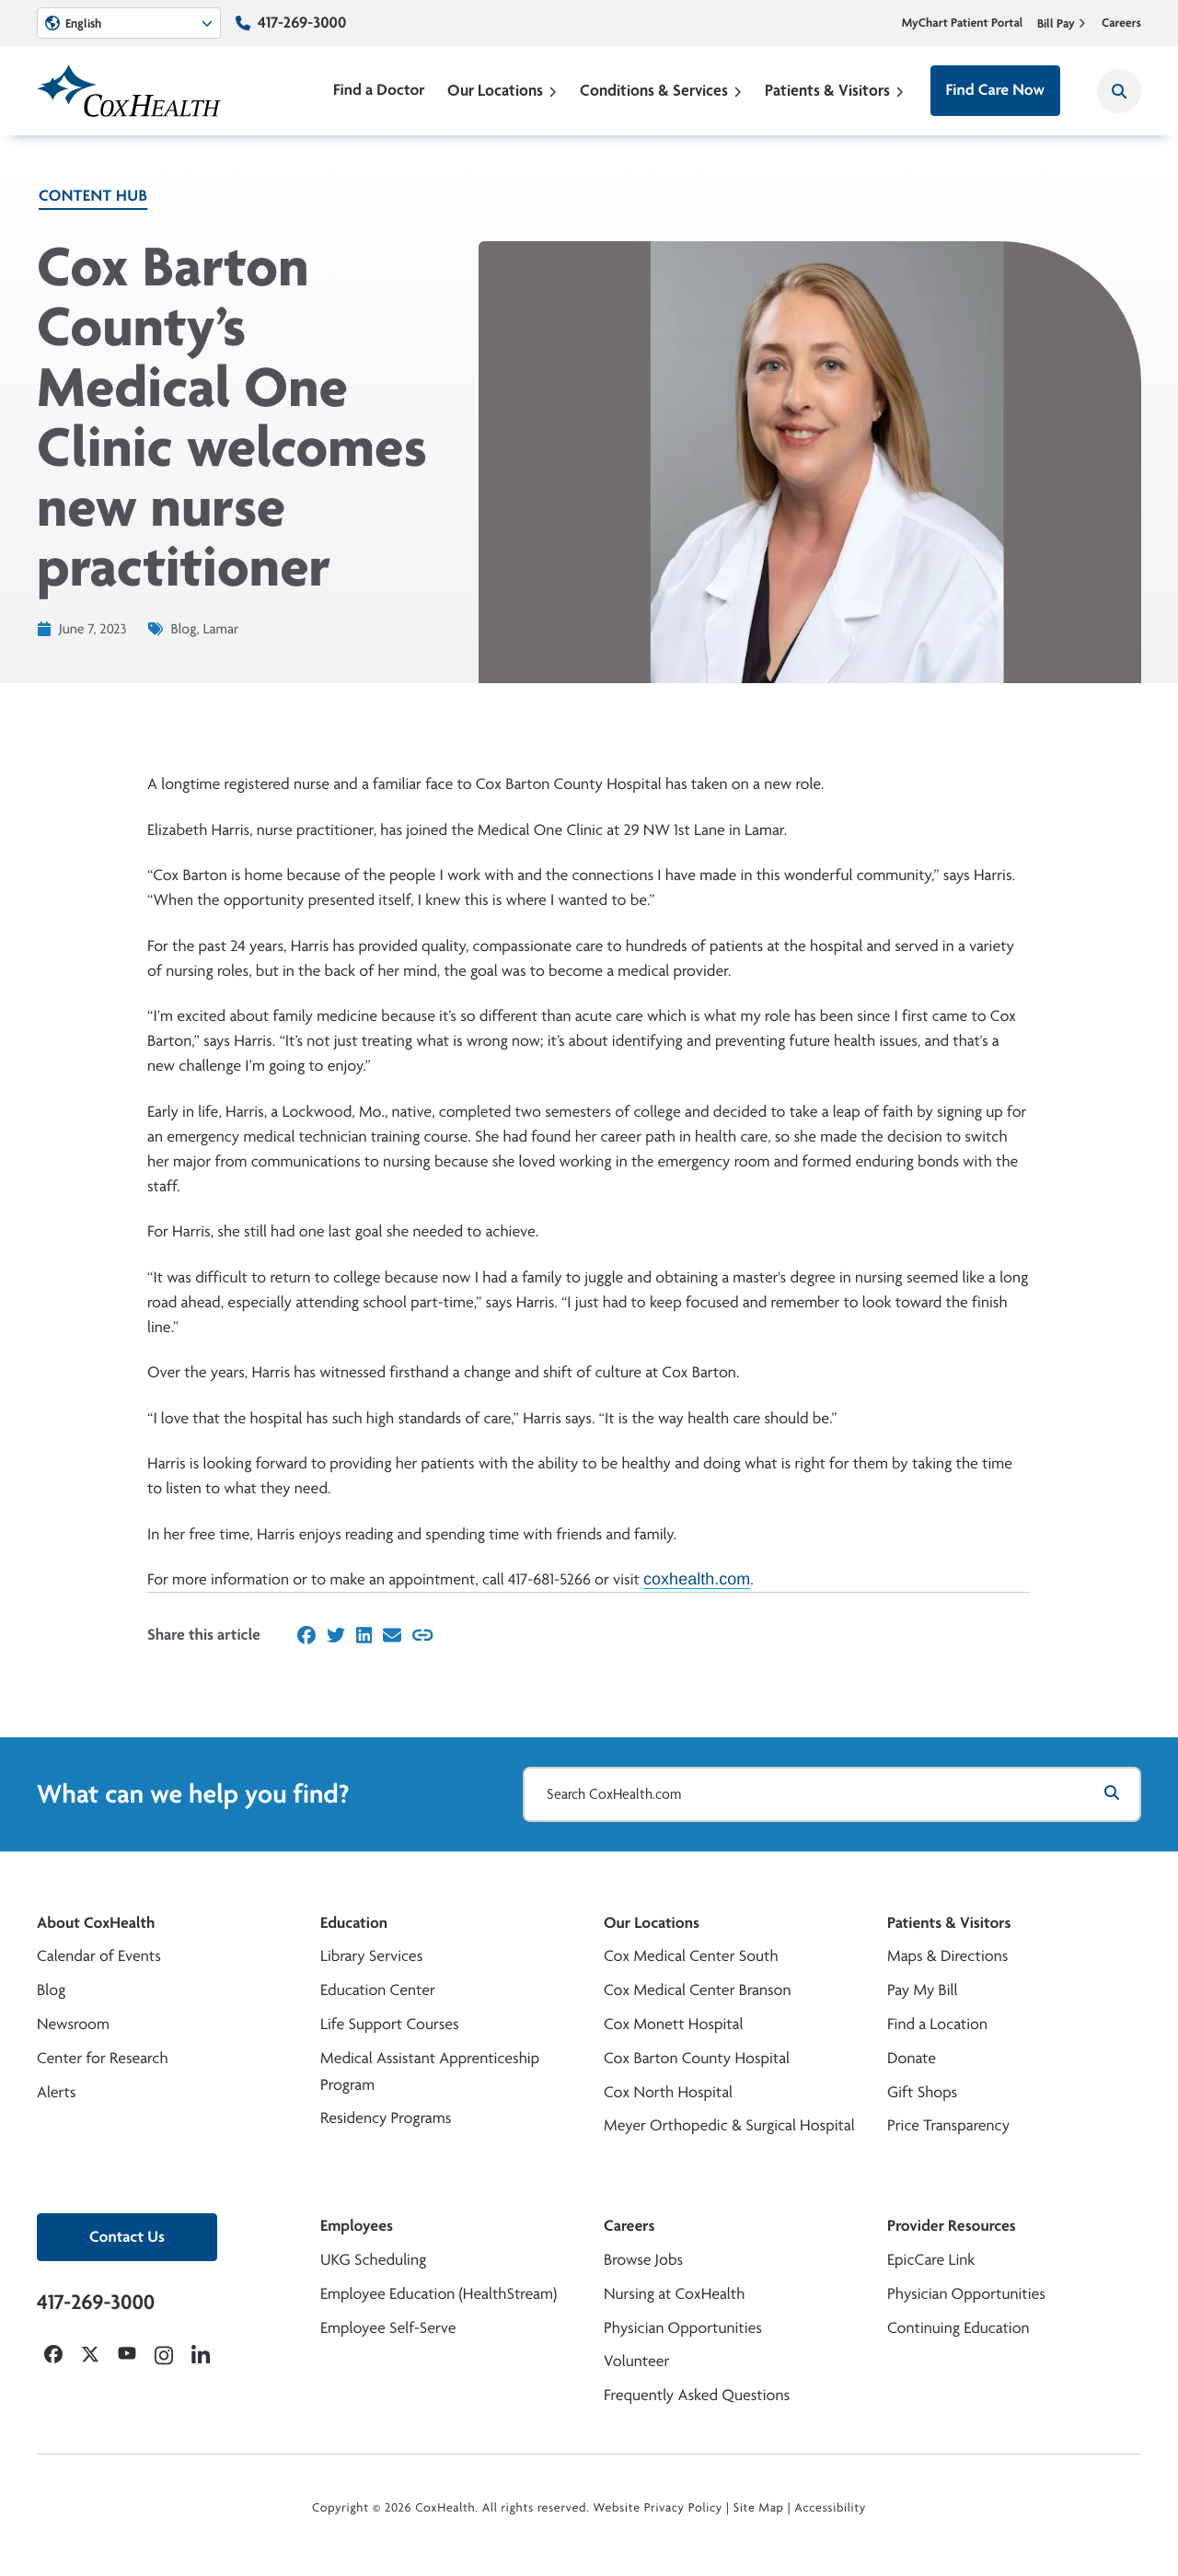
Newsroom (73, 2024)
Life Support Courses (389, 2024)
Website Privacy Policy (658, 2508)
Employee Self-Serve (388, 2328)
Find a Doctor (379, 89)
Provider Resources (951, 2225)
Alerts (56, 2092)
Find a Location (937, 2024)
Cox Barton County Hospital (697, 2058)
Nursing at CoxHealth (674, 2293)
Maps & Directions (947, 1956)
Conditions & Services (661, 89)
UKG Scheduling (373, 2259)
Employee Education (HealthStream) (438, 2293)
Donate (911, 2058)
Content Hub (93, 195)
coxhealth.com (696, 1579)
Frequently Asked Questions (697, 2395)
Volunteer (636, 2361)
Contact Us (127, 2236)
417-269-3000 (302, 22)
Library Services (371, 1956)
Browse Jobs (643, 2259)
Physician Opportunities (683, 2328)
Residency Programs (385, 2118)
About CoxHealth (96, 1922)
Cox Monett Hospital (673, 2024)
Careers (1121, 23)
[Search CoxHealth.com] (832, 1794)
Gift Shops (922, 2092)
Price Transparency (948, 2125)
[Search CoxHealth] (1119, 91)
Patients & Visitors (835, 89)
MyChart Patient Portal (962, 23)
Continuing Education (958, 2328)
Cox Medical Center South (691, 1956)
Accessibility (830, 2508)
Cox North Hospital (668, 2092)
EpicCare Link (931, 2259)
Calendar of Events (99, 1956)
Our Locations (502, 89)
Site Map (758, 2508)
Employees (356, 2225)
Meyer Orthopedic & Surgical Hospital (729, 2125)
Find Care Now (995, 89)
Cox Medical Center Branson (697, 1990)
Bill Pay (1062, 23)
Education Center (377, 1990)
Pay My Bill (922, 1990)
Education (353, 1922)
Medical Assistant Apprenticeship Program (429, 2071)
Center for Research (102, 2058)
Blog (51, 1990)
